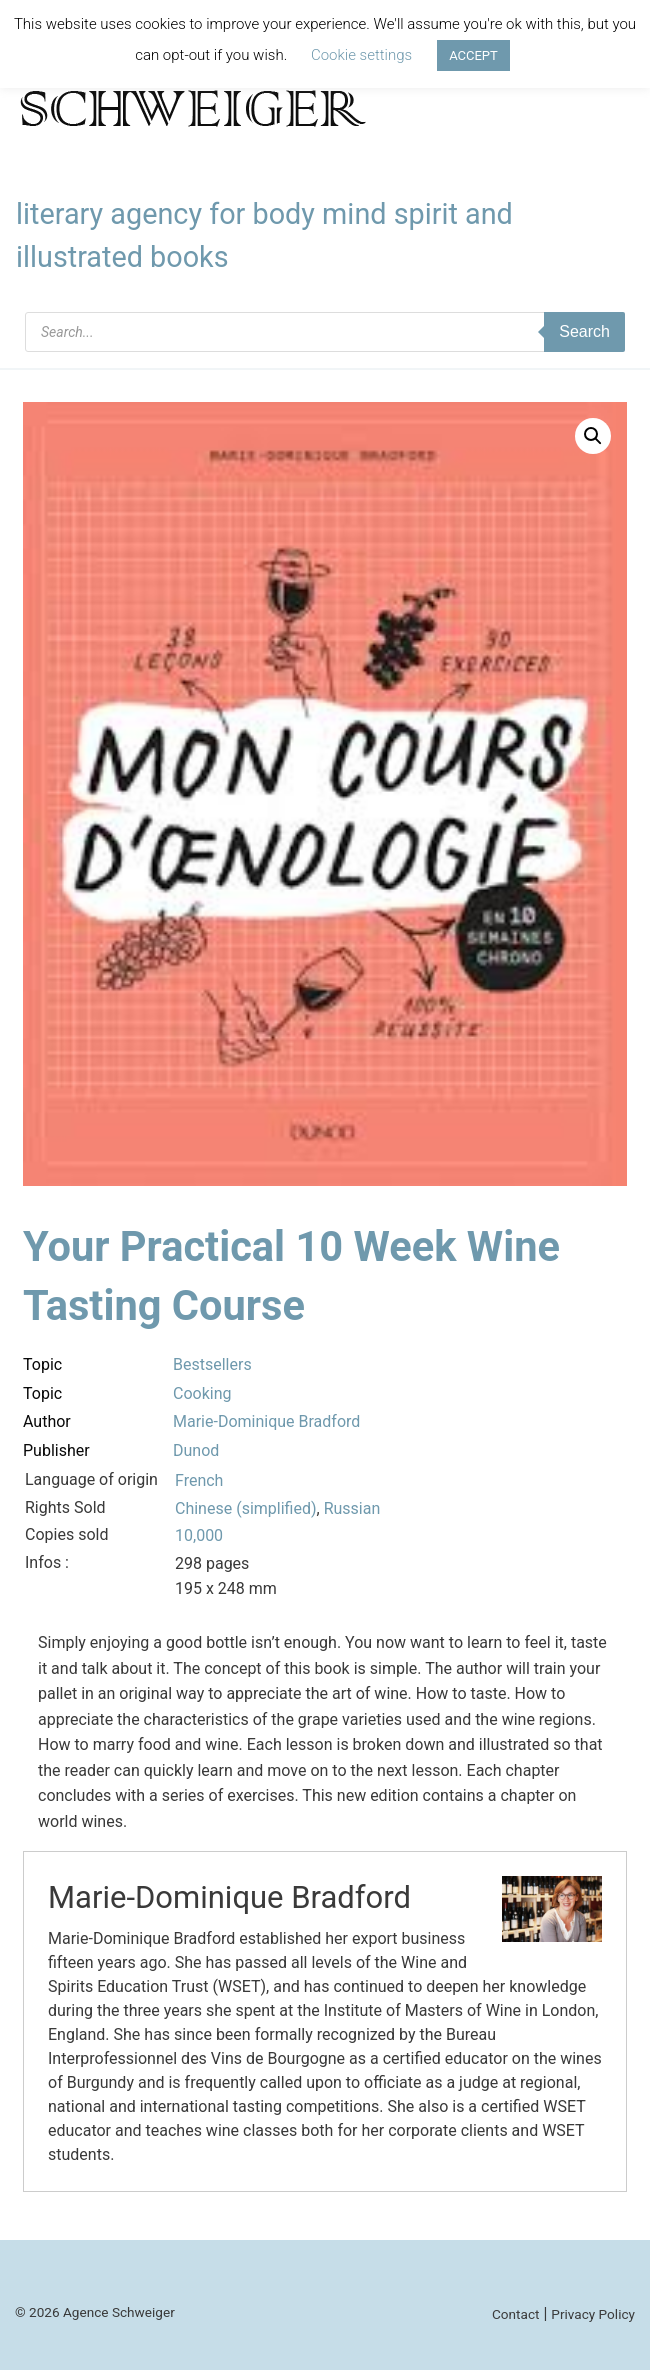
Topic (42, 1364)
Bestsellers (212, 1364)
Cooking (202, 1393)
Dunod (196, 1450)
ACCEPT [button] (473, 55)
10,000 (199, 1535)
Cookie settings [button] (361, 55)
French (199, 1480)
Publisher (56, 1450)
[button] (593, 436)
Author (47, 1421)
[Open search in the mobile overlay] (325, 332)
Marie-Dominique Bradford (266, 1421)
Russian (352, 1508)
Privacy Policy (593, 2314)
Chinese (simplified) (246, 1508)
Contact (516, 2314)
